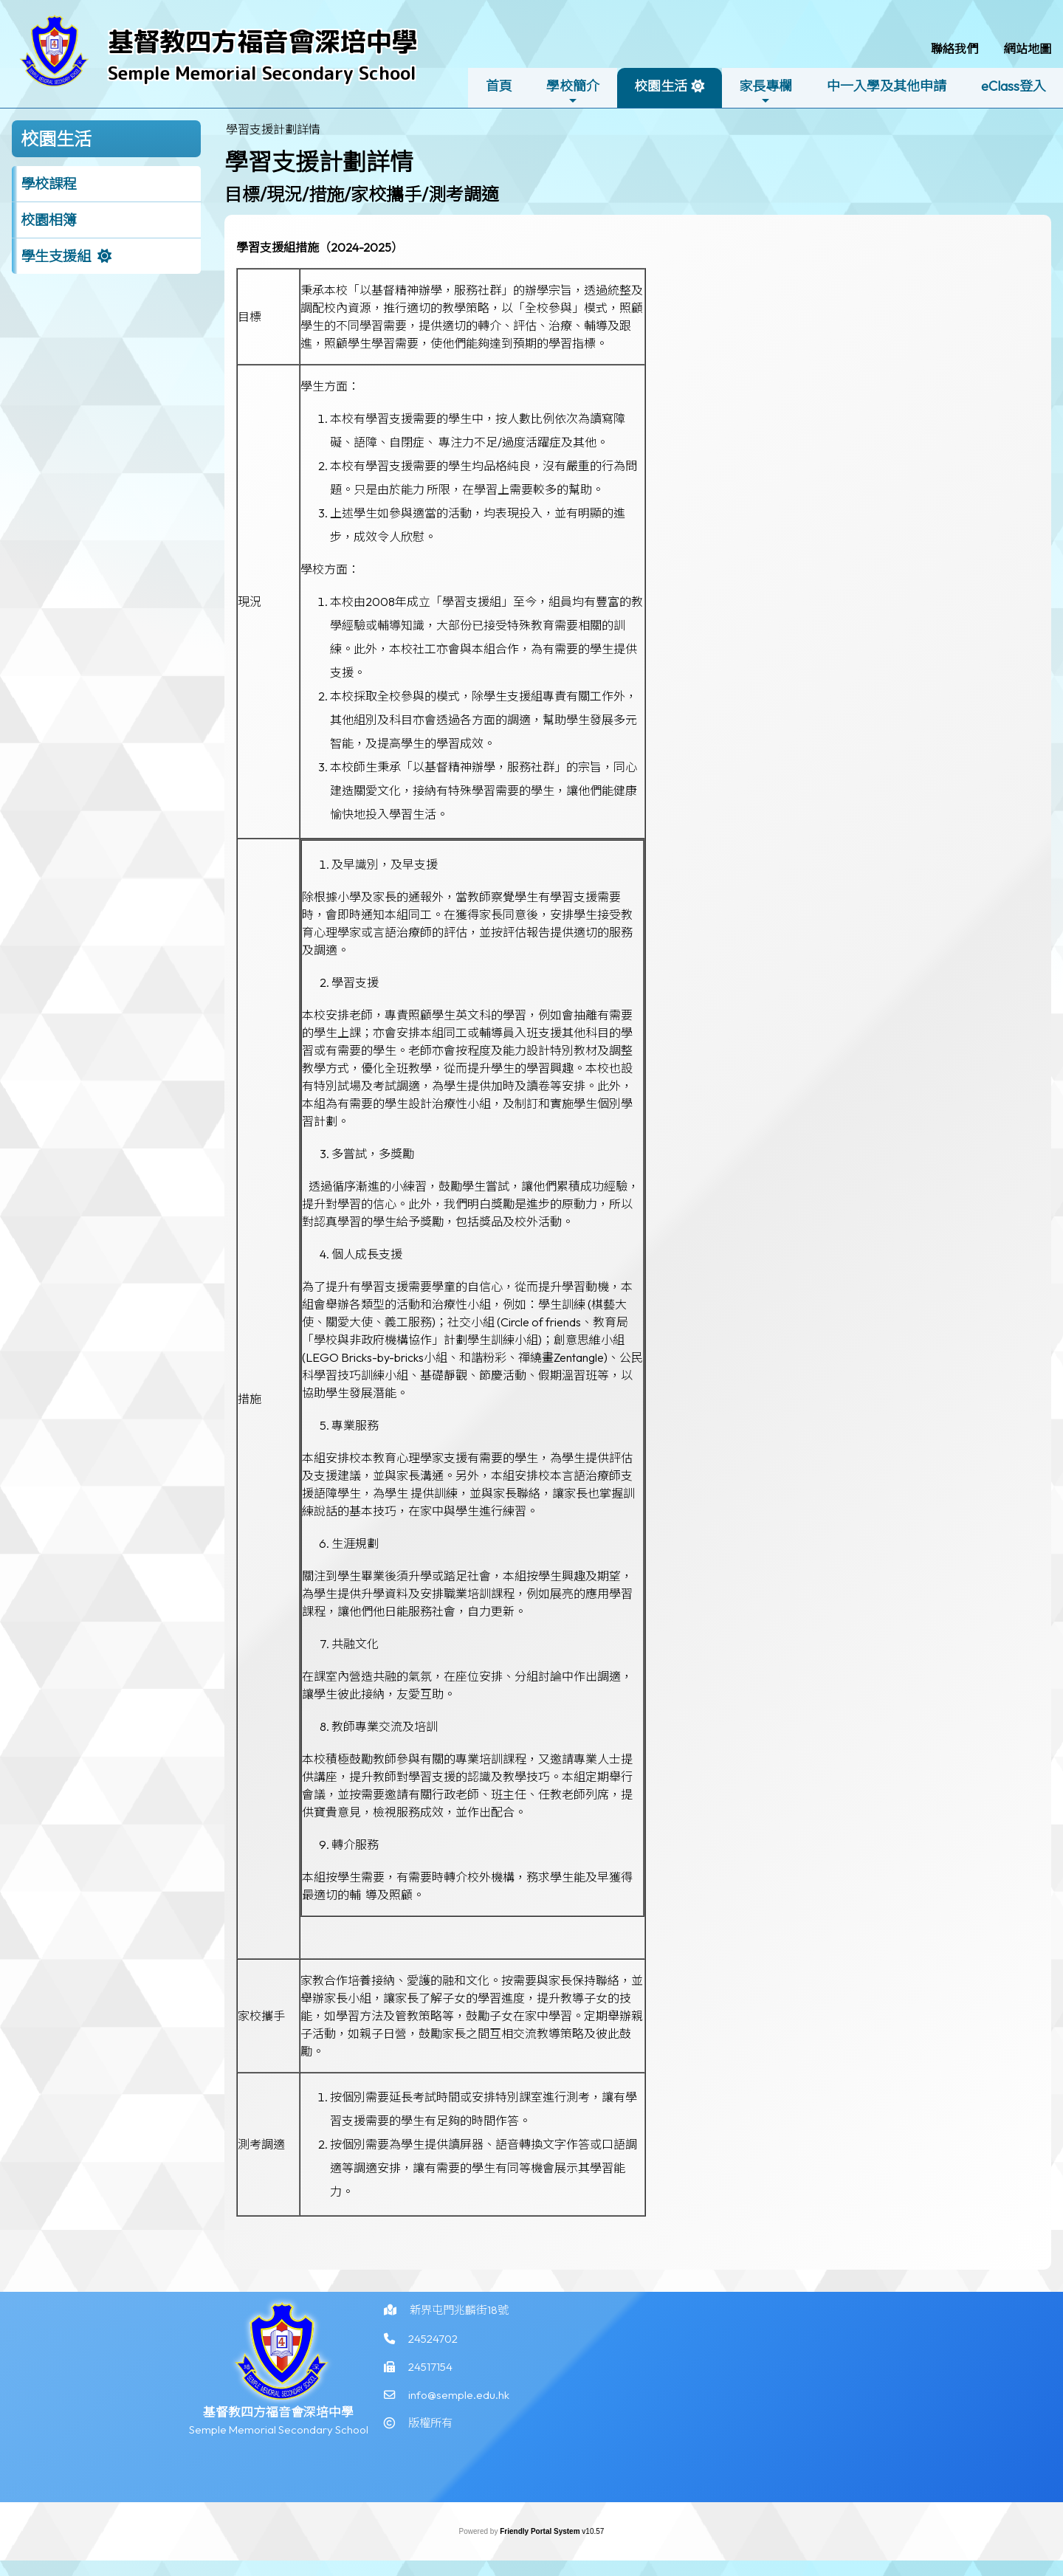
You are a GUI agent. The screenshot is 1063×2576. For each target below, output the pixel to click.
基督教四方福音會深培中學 (263, 41)
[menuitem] (273, 129)
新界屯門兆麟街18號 (463, 2315)
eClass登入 (1013, 86)
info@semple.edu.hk (461, 2404)
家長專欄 (765, 92)
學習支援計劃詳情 (273, 129)
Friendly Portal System (541, 2531)
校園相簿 (49, 220)
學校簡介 (572, 92)
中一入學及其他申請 (886, 86)
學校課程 (49, 184)
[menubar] (273, 129)
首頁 (499, 86)
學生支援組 (56, 256)
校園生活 (660, 92)
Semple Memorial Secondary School (262, 73)
